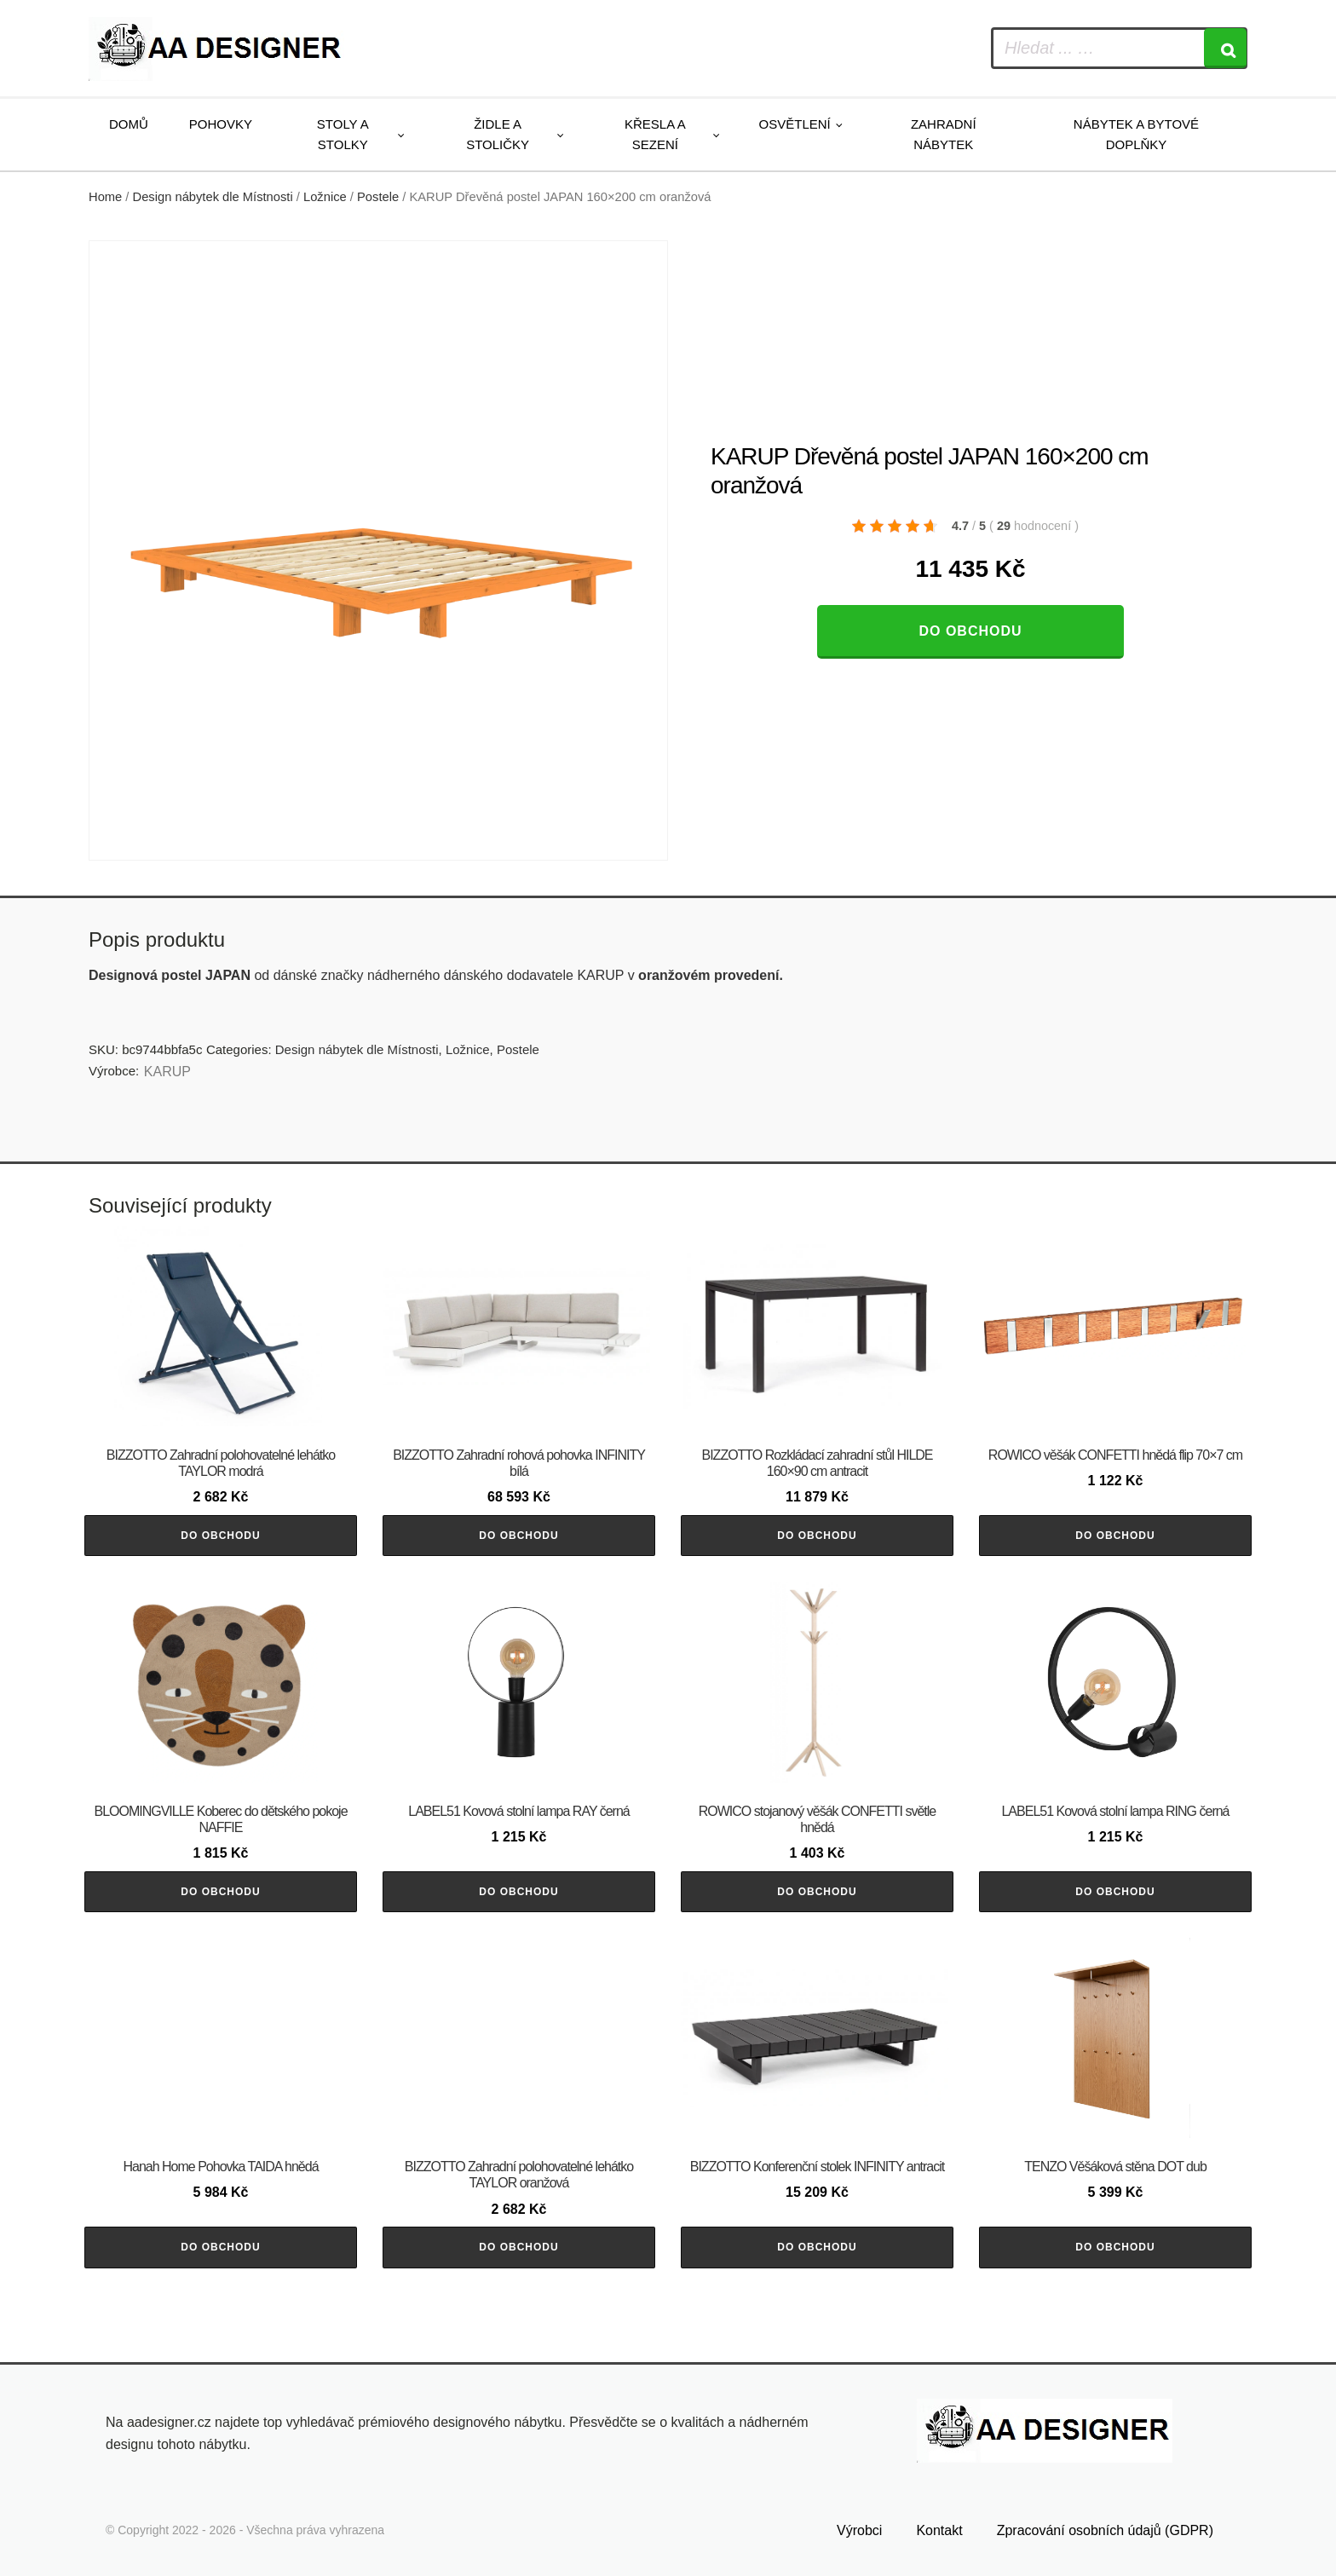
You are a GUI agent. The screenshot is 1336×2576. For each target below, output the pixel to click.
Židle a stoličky (497, 134)
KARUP (167, 1071)
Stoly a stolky (343, 134)
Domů (128, 124)
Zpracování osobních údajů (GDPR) (1105, 2530)
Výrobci (859, 2530)
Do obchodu (970, 631)
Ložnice (325, 197)
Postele (378, 197)
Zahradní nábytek (943, 134)
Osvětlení (795, 124)
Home (105, 197)
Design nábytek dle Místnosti (213, 197)
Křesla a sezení (655, 134)
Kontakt (939, 2530)
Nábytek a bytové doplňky (1136, 134)
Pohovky (220, 124)
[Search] (1225, 48)
